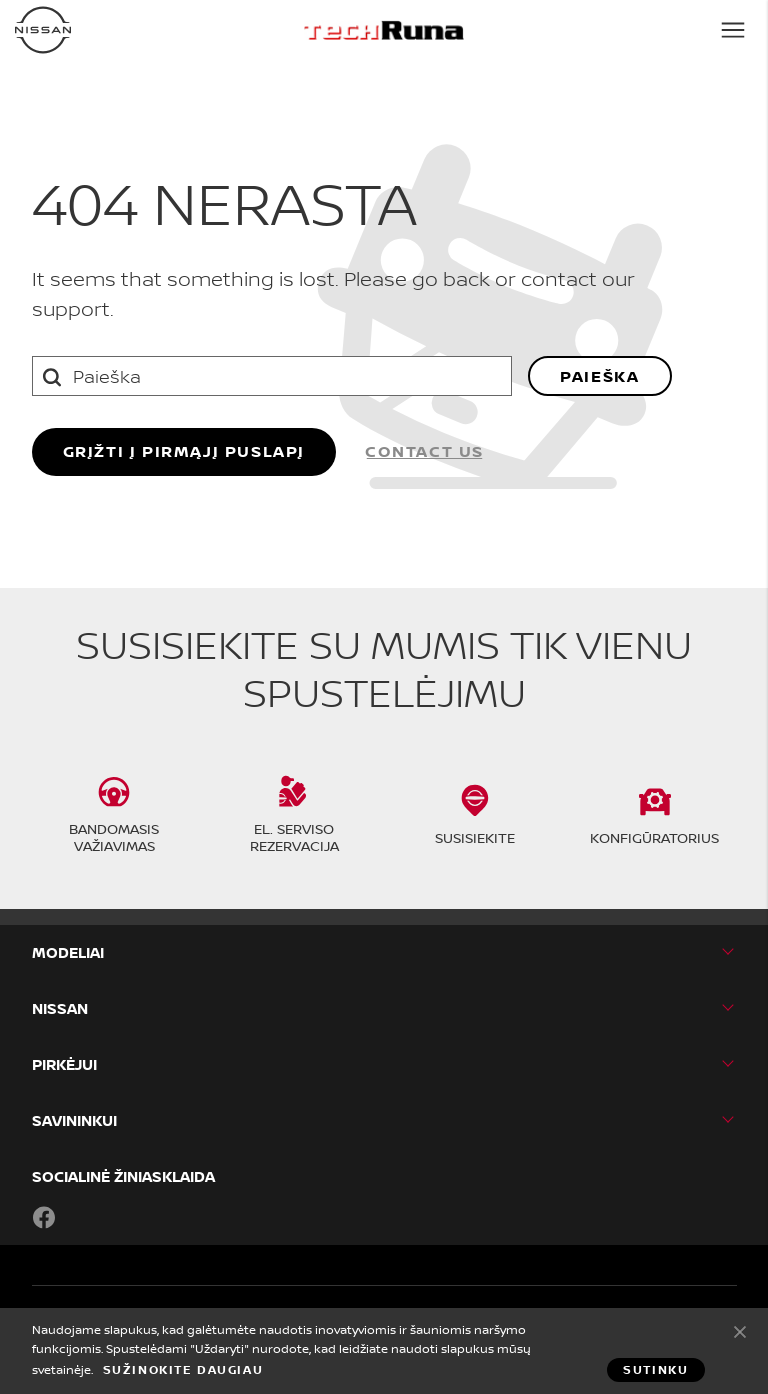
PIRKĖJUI (64, 1064)
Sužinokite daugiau (183, 1370)
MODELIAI (68, 952)
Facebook (44, 1217)
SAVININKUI (74, 1120)
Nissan (60, 1008)
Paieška (599, 376)
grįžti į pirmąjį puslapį (184, 451)
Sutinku (740, 1331)
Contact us (424, 451)
